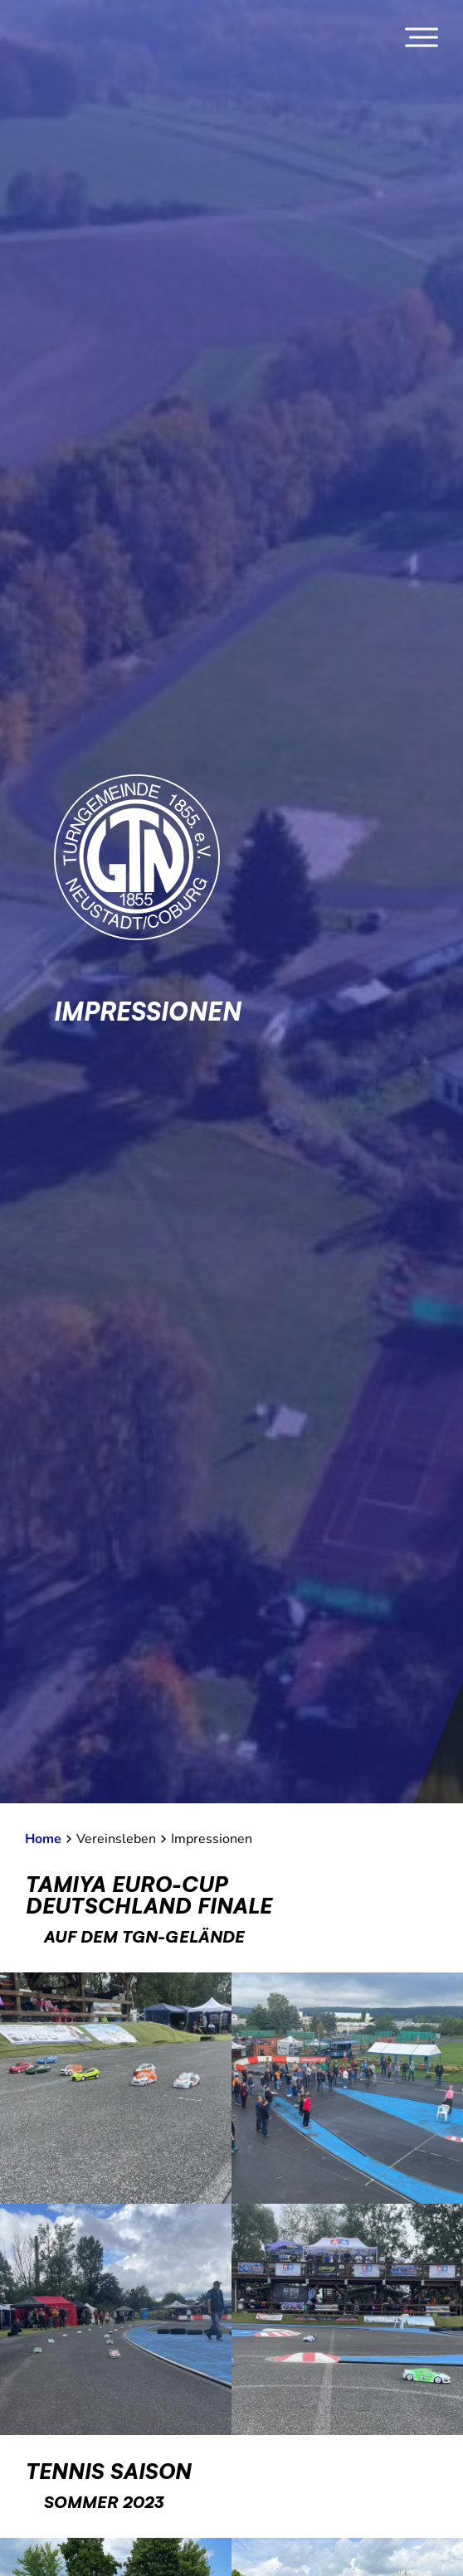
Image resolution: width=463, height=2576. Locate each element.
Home (43, 1839)
